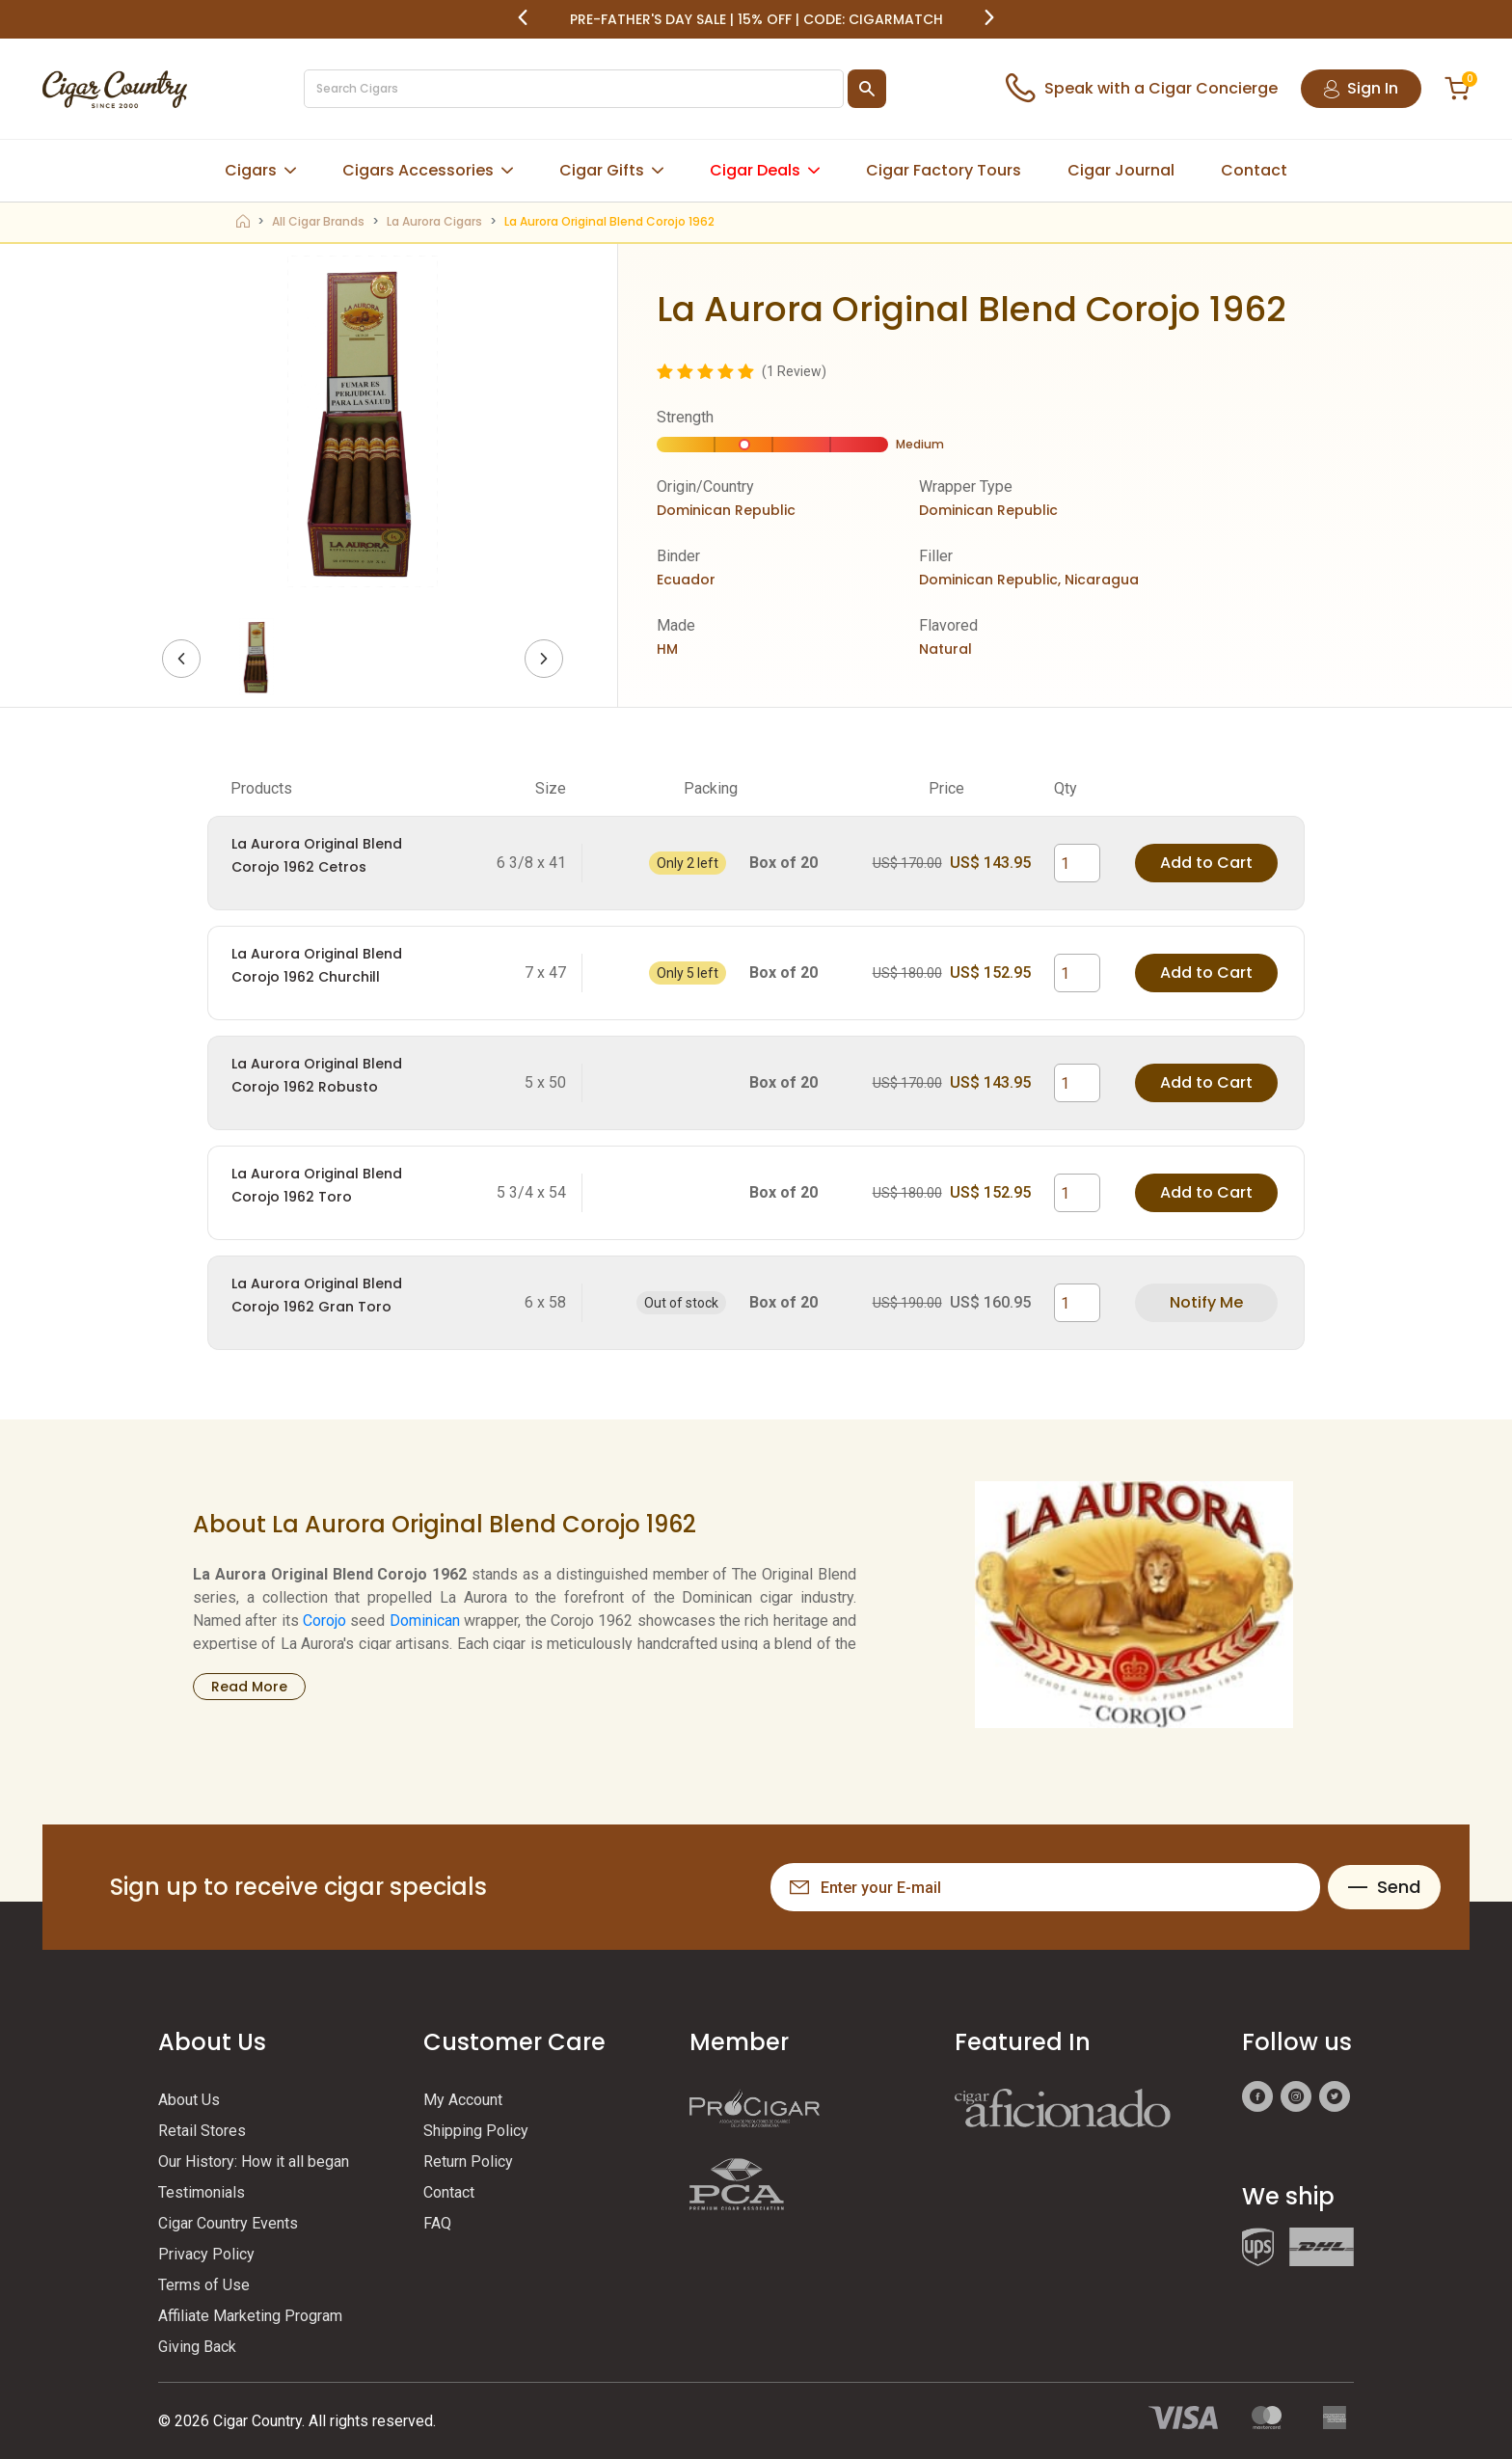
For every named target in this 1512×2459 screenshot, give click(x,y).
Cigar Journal (1120, 170)
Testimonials (201, 2192)
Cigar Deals (755, 170)
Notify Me (1206, 1302)
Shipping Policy (475, 2130)
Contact (1254, 170)
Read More (249, 1686)
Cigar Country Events (228, 2223)
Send (1384, 1887)
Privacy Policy (206, 2254)
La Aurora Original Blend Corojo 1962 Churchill (316, 965)
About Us (189, 2100)
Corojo (324, 1620)
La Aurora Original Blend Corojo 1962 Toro (316, 1185)
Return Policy (468, 2161)
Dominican (425, 1620)
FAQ (437, 2223)
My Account (462, 2100)
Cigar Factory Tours (943, 170)
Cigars (251, 170)
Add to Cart (1206, 862)
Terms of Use (204, 2285)
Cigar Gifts (601, 170)
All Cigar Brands (318, 221)
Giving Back (197, 2346)
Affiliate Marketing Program (250, 2316)
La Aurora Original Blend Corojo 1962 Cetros (316, 855)
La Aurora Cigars (434, 221)
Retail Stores (202, 2130)
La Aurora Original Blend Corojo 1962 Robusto (316, 1075)
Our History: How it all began (253, 2161)
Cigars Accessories (418, 170)
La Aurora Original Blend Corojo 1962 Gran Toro (316, 1295)
